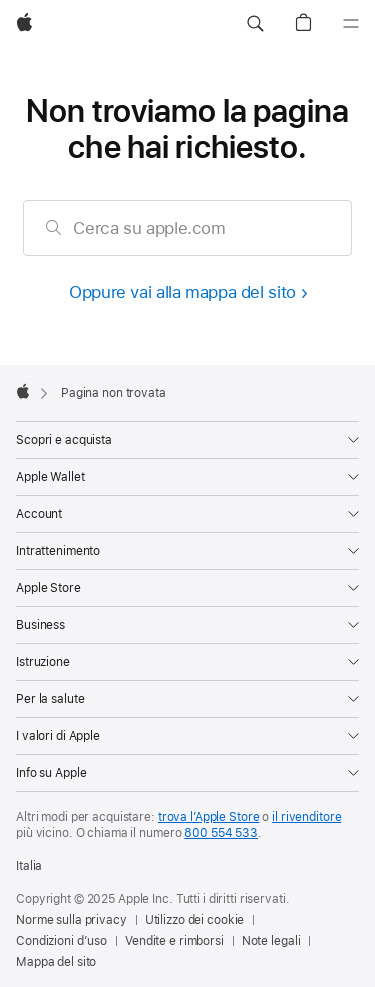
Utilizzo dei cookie (195, 920)
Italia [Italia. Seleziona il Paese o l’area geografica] (29, 866)
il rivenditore (306, 817)
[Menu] (351, 24)
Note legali (271, 941)
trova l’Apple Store (209, 817)
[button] (255, 24)
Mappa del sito (56, 962)
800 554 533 (221, 833)
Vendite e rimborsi (174, 941)
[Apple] (24, 24)
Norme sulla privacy (71, 920)
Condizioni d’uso (61, 941)
